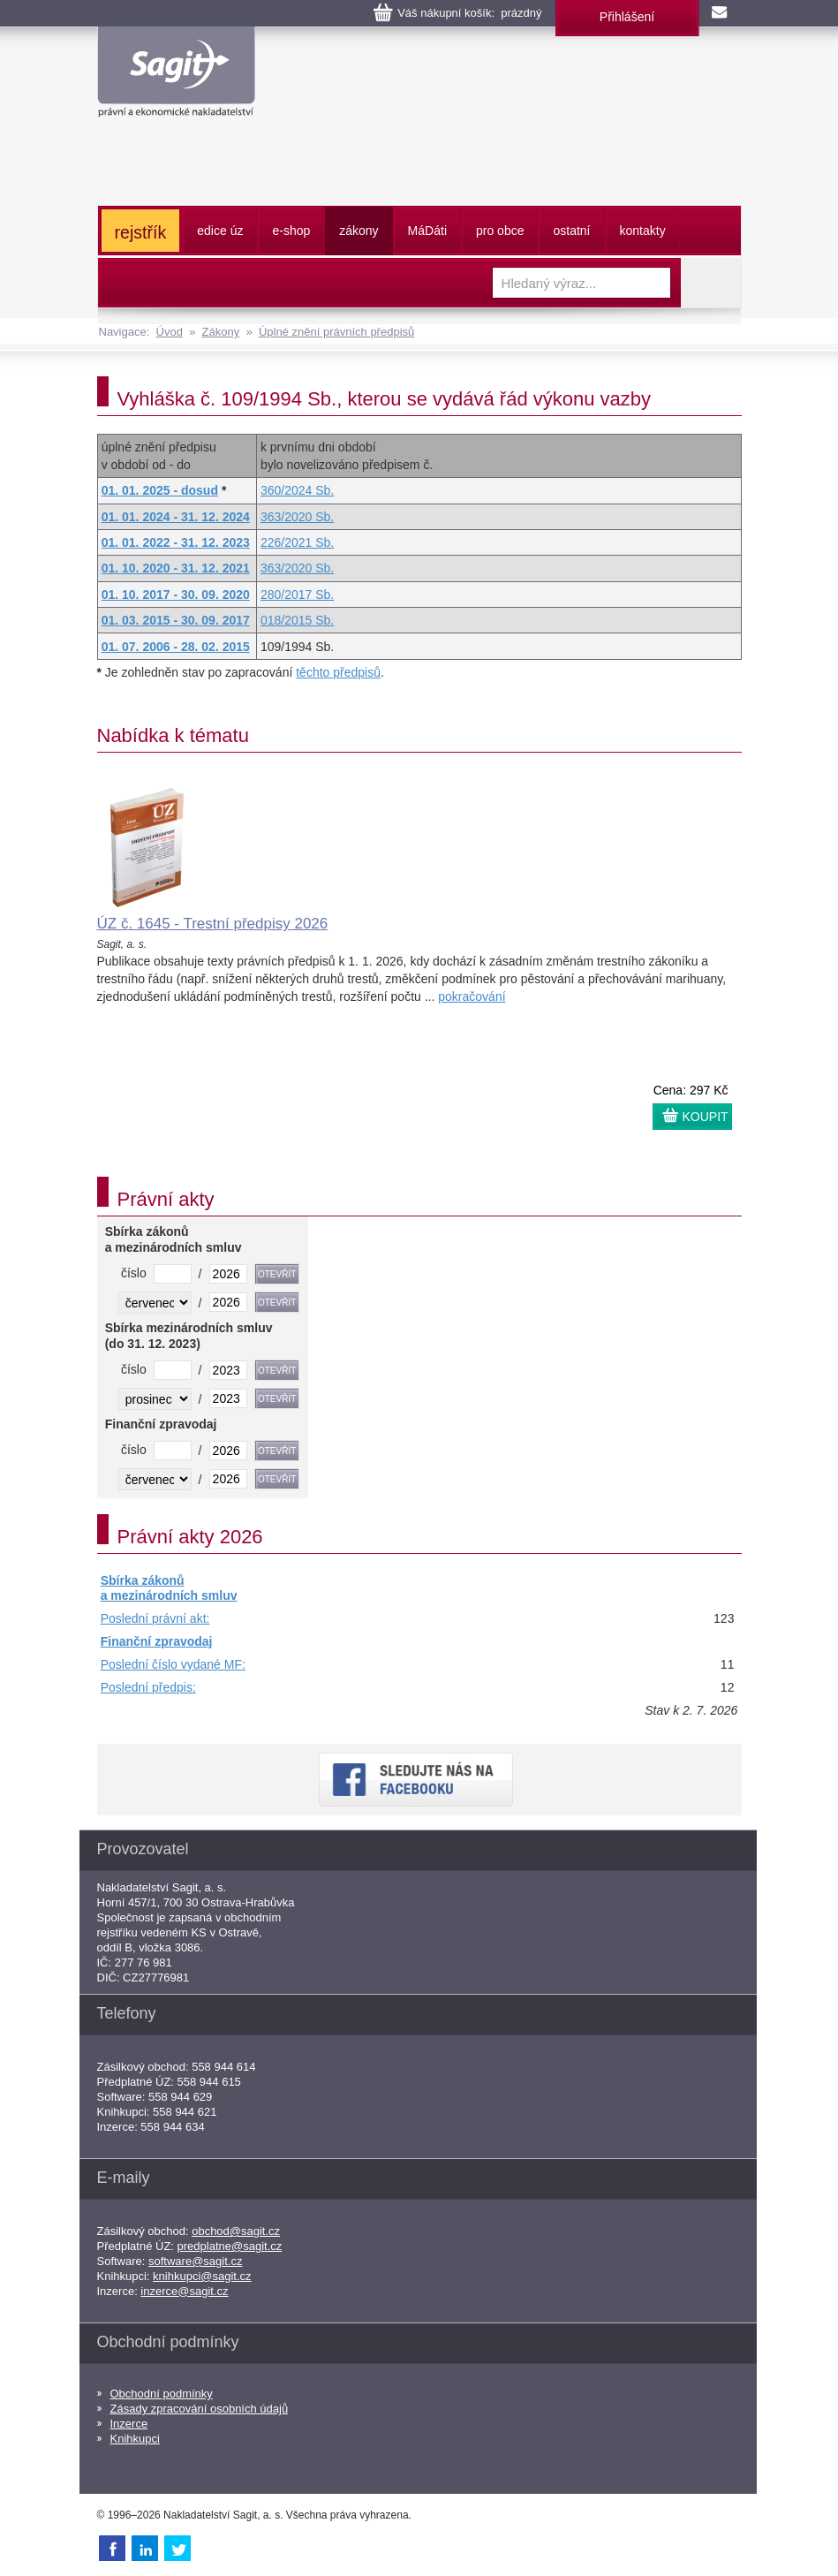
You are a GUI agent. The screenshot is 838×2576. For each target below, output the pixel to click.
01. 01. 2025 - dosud (160, 490)
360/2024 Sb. (297, 490)
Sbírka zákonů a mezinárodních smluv (169, 1588)
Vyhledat (711, 283)
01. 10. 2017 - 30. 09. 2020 (176, 594)
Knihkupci (135, 2438)
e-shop (291, 231)
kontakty (643, 231)
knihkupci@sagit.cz (202, 2276)
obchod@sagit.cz (236, 2231)
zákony (358, 231)
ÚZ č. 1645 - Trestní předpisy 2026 (212, 923)
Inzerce (129, 2423)
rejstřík (141, 232)
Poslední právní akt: (155, 1618)
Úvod (169, 331)
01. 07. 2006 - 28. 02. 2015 (176, 647)
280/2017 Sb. (297, 594)
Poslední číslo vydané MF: (173, 1664)
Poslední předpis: (148, 1687)
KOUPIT (706, 1117)
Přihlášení (627, 17)
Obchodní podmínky (161, 2393)
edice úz (220, 231)
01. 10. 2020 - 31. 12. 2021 (176, 568)
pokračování (471, 996)
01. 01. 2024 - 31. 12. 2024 (176, 517)
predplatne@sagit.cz (230, 2246)
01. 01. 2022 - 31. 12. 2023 (176, 542)
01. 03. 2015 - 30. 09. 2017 (176, 620)
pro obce (500, 231)
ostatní (571, 231)
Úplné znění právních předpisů (336, 331)
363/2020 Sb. (297, 517)
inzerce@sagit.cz (184, 2291)
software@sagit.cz (195, 2261)
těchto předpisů (338, 672)
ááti (427, 231)
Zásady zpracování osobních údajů (199, 2408)
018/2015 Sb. (297, 620)
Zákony (221, 331)
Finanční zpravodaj (157, 1641)
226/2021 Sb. (297, 542)
